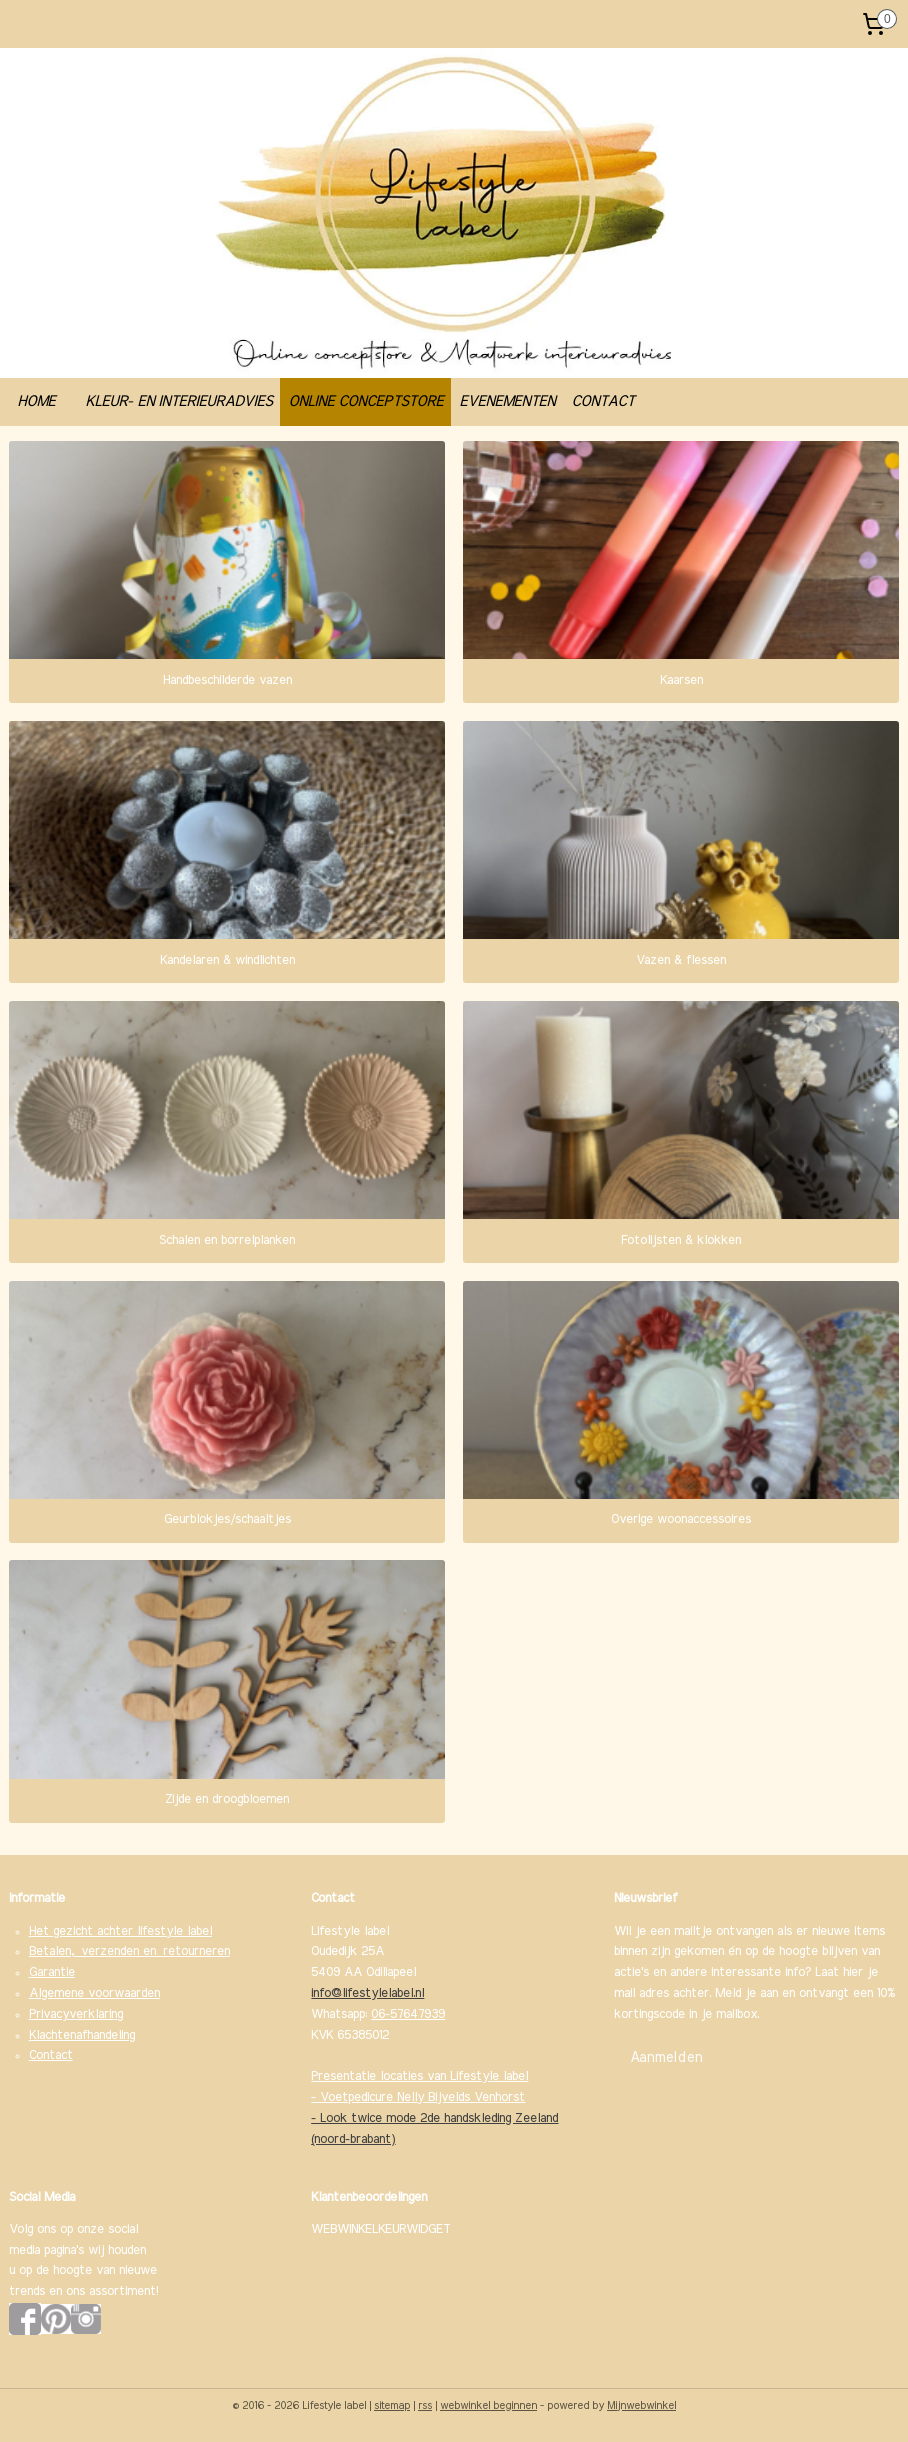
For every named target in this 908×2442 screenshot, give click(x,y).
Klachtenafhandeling (82, 2035)
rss (425, 2405)
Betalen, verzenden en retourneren (129, 1951)
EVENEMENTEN (507, 401)
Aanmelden (666, 2058)
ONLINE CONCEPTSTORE (365, 401)
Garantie (52, 1972)
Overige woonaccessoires (681, 1520)
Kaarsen (681, 680)
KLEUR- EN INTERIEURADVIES (178, 401)
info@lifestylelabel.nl (367, 1993)
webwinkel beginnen (488, 2405)
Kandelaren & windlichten (227, 960)
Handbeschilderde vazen (227, 680)
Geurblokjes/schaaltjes (227, 1520)
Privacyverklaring (76, 2014)
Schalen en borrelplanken (227, 1240)
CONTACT (602, 401)
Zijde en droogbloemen (227, 1799)
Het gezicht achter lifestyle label (120, 1931)
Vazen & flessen (681, 960)
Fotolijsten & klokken (681, 1240)
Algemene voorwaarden (94, 1993)
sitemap (392, 2405)
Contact (51, 2055)
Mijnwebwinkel (641, 2405)
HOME (36, 401)
